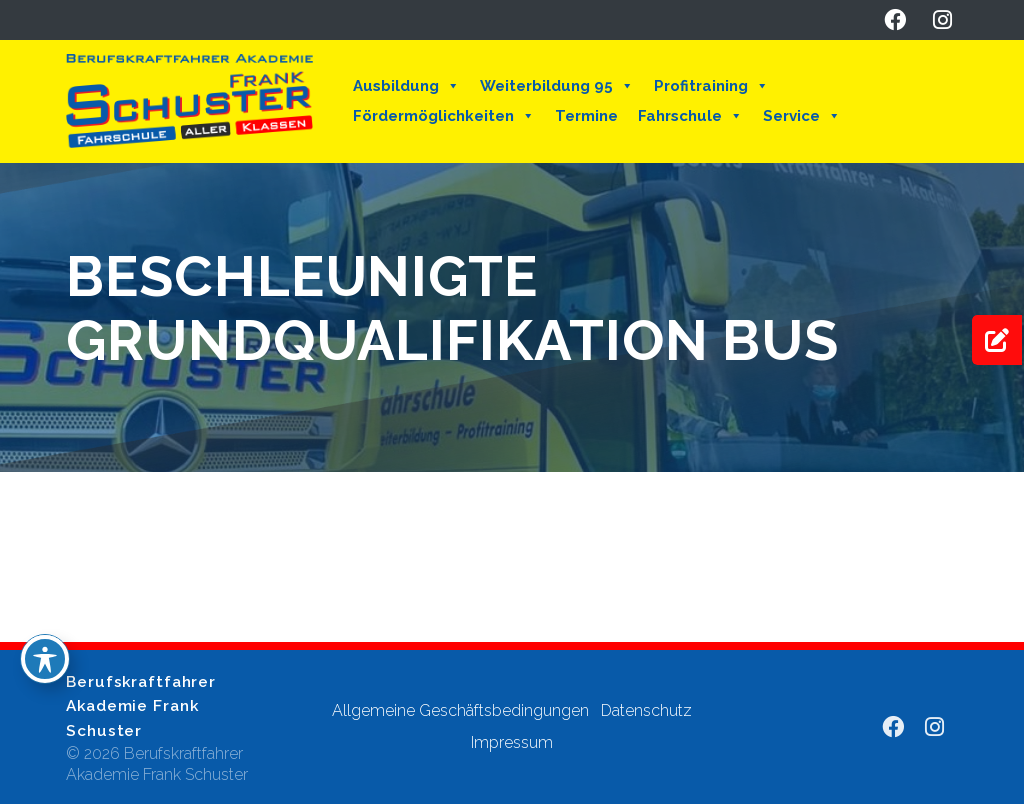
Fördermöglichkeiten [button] (444, 116)
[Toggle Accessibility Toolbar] (45, 659)
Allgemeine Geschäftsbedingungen (460, 710)
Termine (586, 116)
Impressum (512, 742)
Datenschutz (646, 710)
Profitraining (711, 86)
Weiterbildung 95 (557, 86)
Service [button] (802, 116)
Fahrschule (690, 116)
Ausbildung (406, 86)
